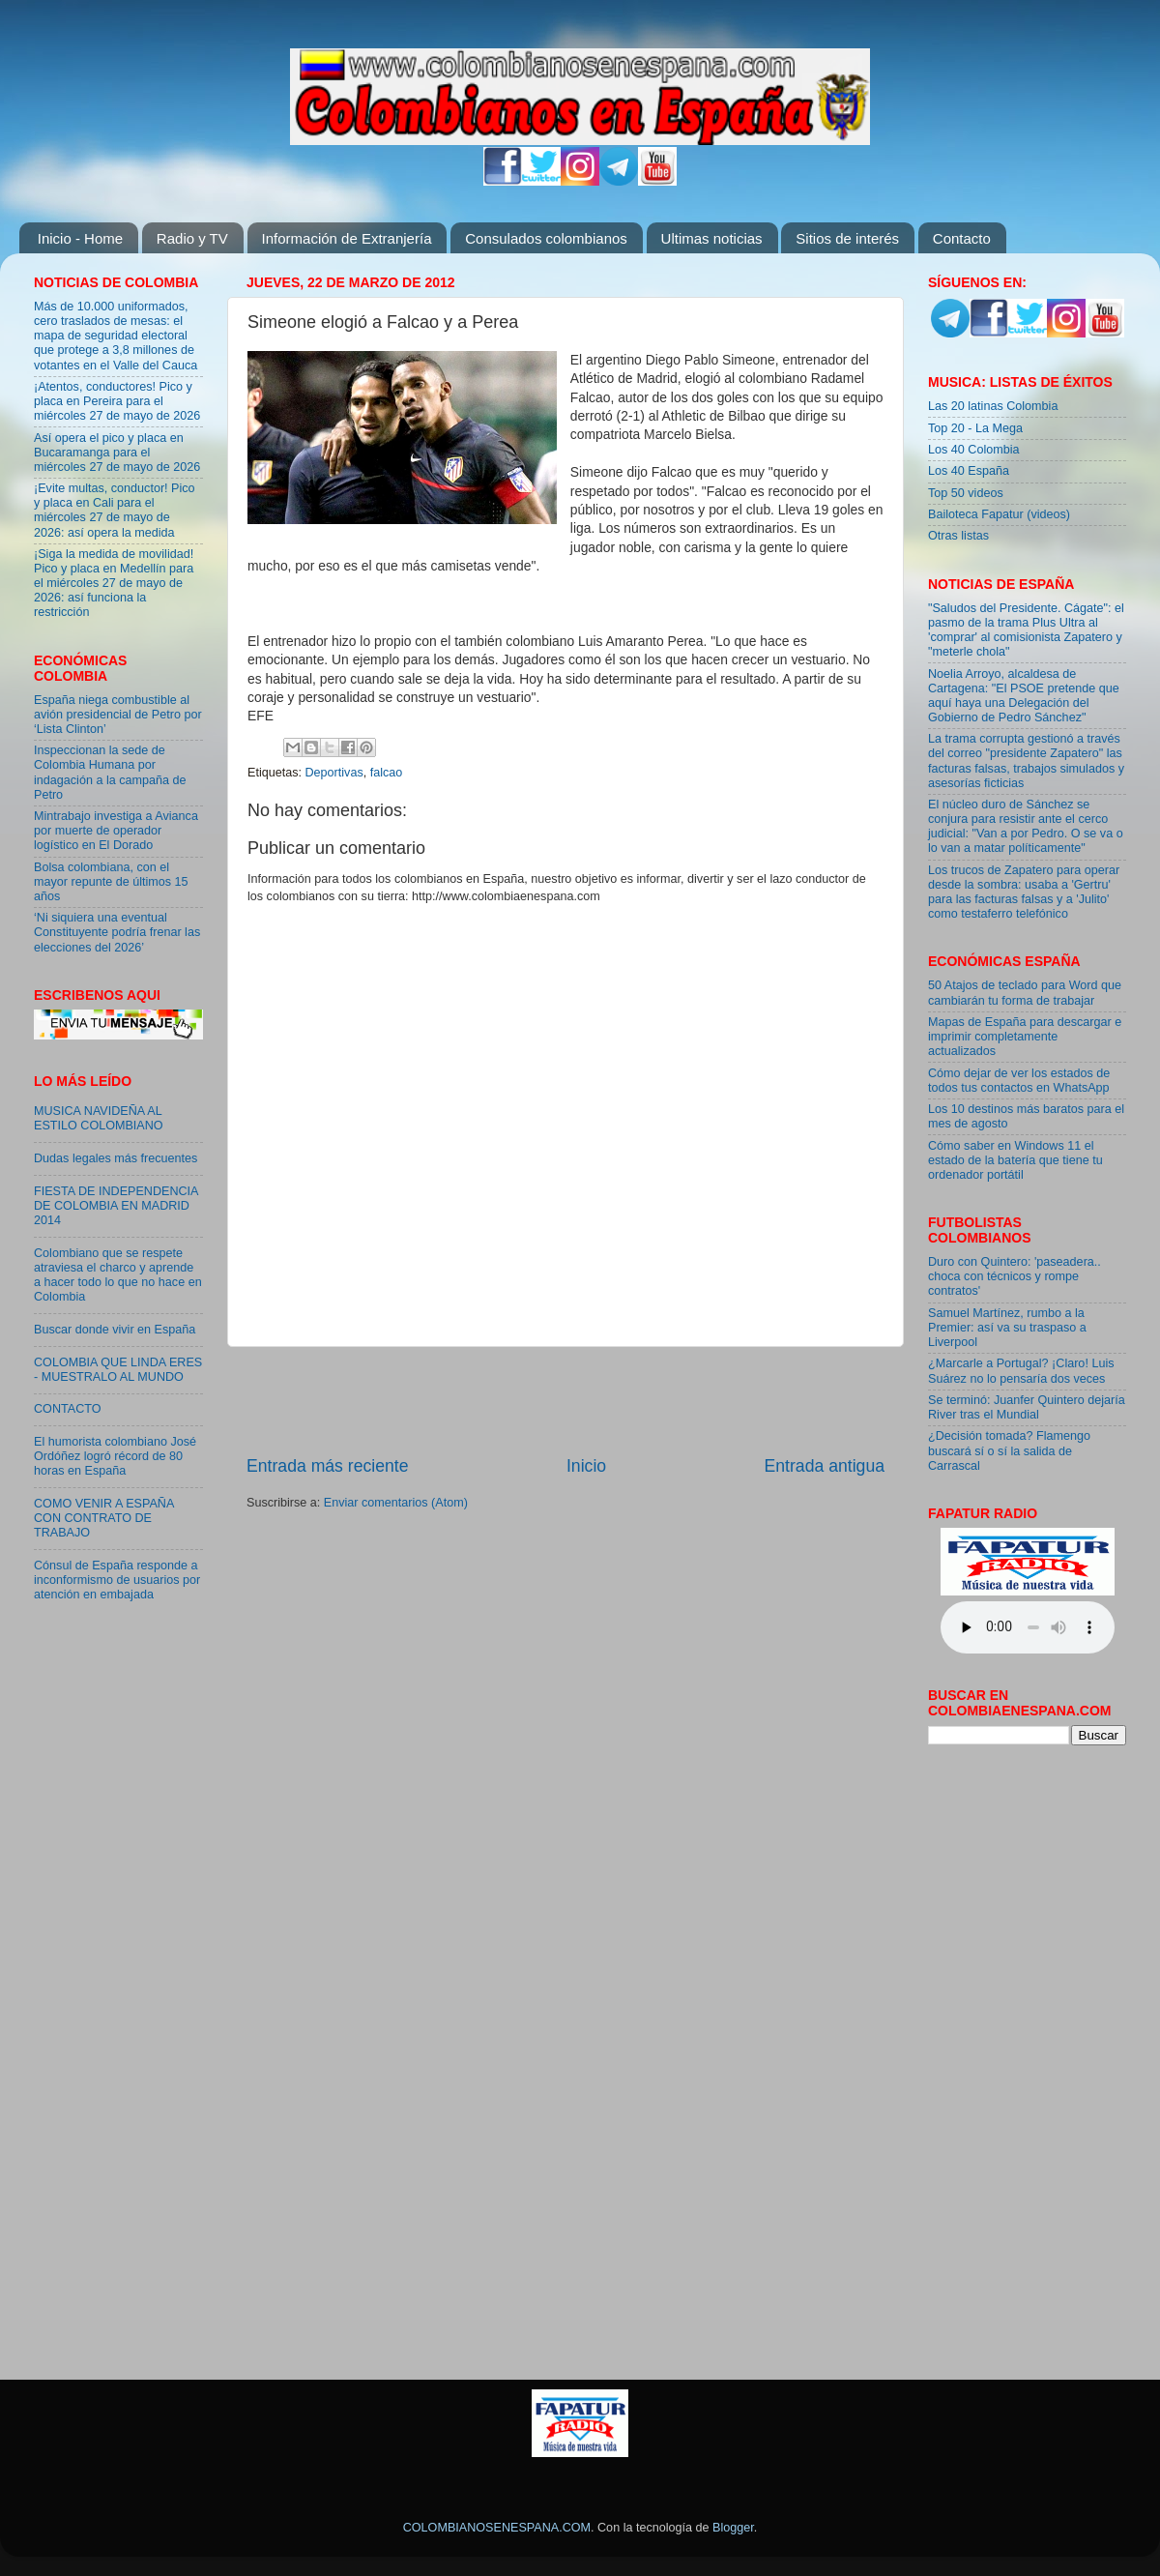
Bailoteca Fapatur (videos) (999, 514)
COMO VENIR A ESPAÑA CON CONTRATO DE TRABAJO (104, 1518)
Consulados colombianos (546, 238)
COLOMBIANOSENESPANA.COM (497, 2527)
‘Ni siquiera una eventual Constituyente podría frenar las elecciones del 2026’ (117, 932)
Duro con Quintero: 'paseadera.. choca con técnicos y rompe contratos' (1014, 1276)
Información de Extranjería (347, 238)
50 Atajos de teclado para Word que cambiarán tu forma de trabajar (1024, 993)
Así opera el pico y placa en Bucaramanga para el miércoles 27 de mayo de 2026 (117, 452)
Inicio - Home (80, 238)
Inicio (586, 1466)
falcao (386, 772)
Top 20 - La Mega (975, 428)
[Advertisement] (565, 1400)
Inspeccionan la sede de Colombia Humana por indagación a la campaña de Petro (110, 772)
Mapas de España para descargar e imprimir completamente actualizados (1024, 1036)
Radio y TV (192, 238)
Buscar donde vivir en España (114, 1329)
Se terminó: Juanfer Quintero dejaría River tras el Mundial (1026, 1407)
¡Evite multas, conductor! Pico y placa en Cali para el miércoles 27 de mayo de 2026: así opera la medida (114, 510)
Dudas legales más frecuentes (115, 1158)
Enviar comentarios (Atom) (396, 1502)
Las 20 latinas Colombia (993, 406)
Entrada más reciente (327, 1466)
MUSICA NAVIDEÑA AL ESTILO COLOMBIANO (98, 1118)
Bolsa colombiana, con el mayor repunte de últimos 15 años (111, 882)
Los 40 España (968, 471)
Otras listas (958, 535)
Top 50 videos (965, 493)
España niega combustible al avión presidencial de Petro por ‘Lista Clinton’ (118, 714)
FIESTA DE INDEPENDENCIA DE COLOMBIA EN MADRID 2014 (116, 1206)
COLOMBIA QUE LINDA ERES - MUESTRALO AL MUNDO (118, 1370)
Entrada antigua (824, 1466)
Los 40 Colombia (974, 449)
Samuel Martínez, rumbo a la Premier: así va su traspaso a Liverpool (1007, 1327)
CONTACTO (68, 1409)
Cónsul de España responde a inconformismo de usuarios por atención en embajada (117, 1580)
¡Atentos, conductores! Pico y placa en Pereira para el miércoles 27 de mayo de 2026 (117, 401)
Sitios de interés (847, 238)
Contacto (962, 238)
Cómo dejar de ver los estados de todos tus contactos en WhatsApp (1019, 1081)
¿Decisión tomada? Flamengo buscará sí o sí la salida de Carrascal (1009, 1450)
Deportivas (334, 772)
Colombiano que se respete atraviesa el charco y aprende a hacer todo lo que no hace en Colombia (118, 1274)
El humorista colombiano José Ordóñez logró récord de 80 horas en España (115, 1456)
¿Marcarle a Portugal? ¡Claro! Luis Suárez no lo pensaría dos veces (1021, 1371)
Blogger (733, 2527)
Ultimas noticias (712, 238)
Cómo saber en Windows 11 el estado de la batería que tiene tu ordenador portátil (1015, 1160)
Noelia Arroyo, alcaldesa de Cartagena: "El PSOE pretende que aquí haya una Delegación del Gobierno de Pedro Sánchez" (1023, 695)
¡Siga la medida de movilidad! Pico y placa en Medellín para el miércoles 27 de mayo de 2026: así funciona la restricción (113, 583)
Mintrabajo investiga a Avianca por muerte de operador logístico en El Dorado (116, 830)
